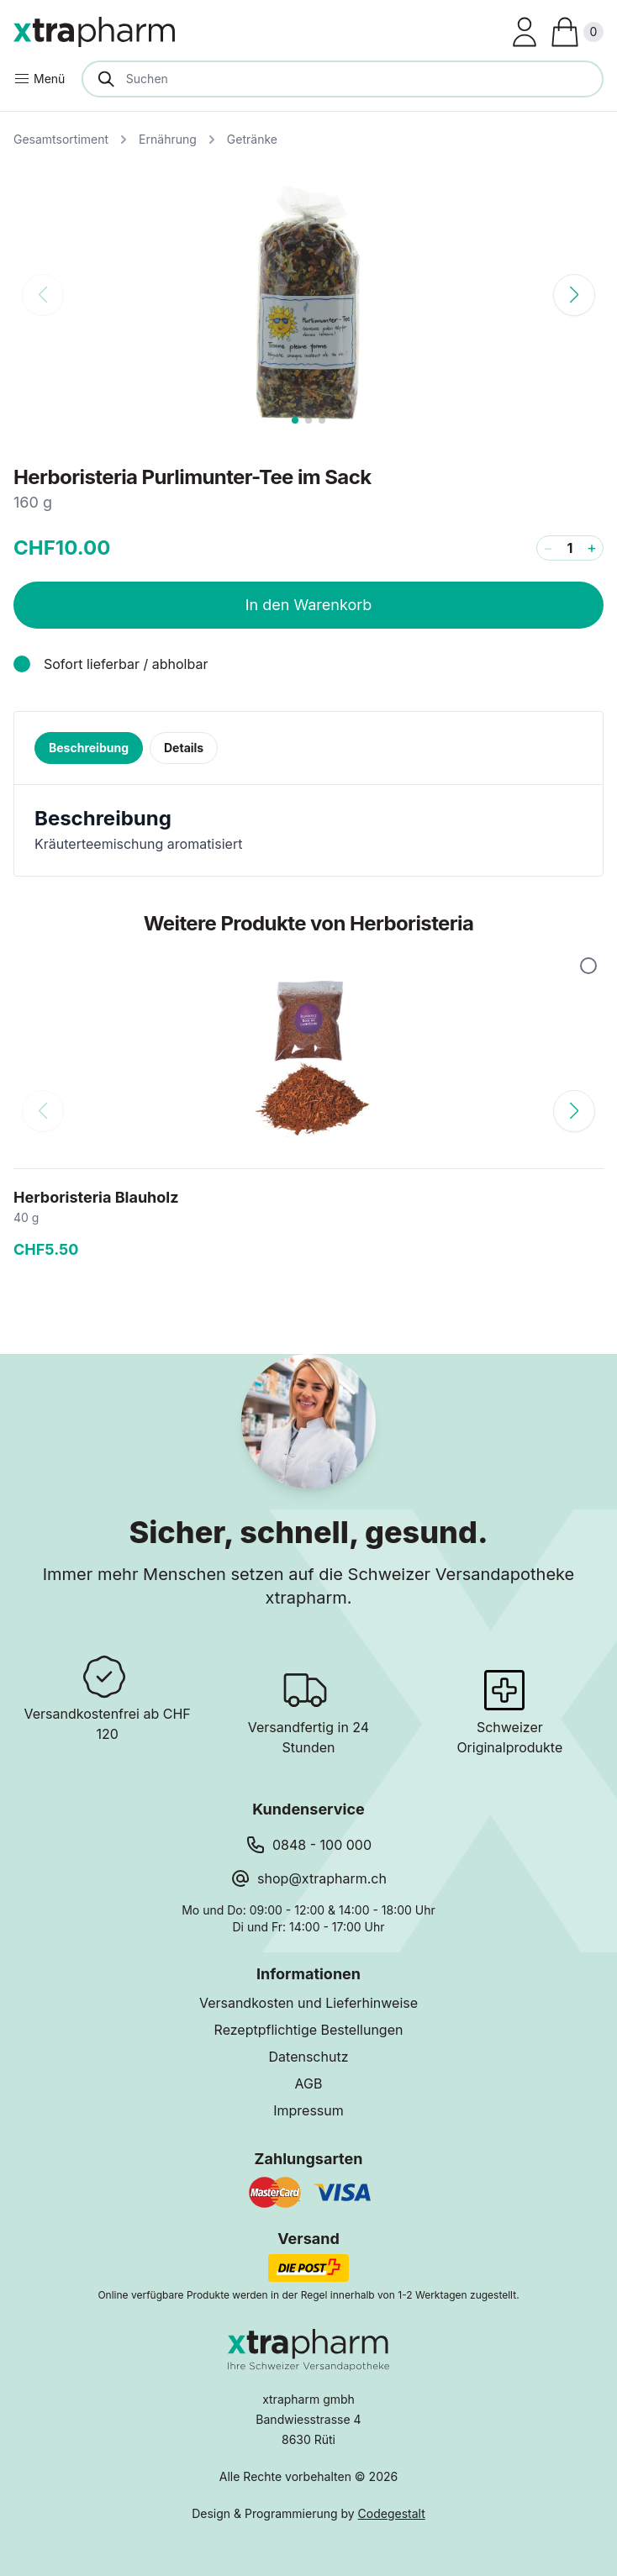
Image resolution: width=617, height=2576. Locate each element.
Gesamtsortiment (60, 139)
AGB (309, 2083)
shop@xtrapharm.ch (322, 1878)
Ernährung (168, 139)
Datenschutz (309, 2056)
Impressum (308, 2110)
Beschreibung (89, 747)
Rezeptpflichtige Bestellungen (308, 2029)
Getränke (252, 139)
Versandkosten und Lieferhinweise (308, 2002)
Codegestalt (391, 2513)
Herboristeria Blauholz (96, 1197)
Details (183, 747)
